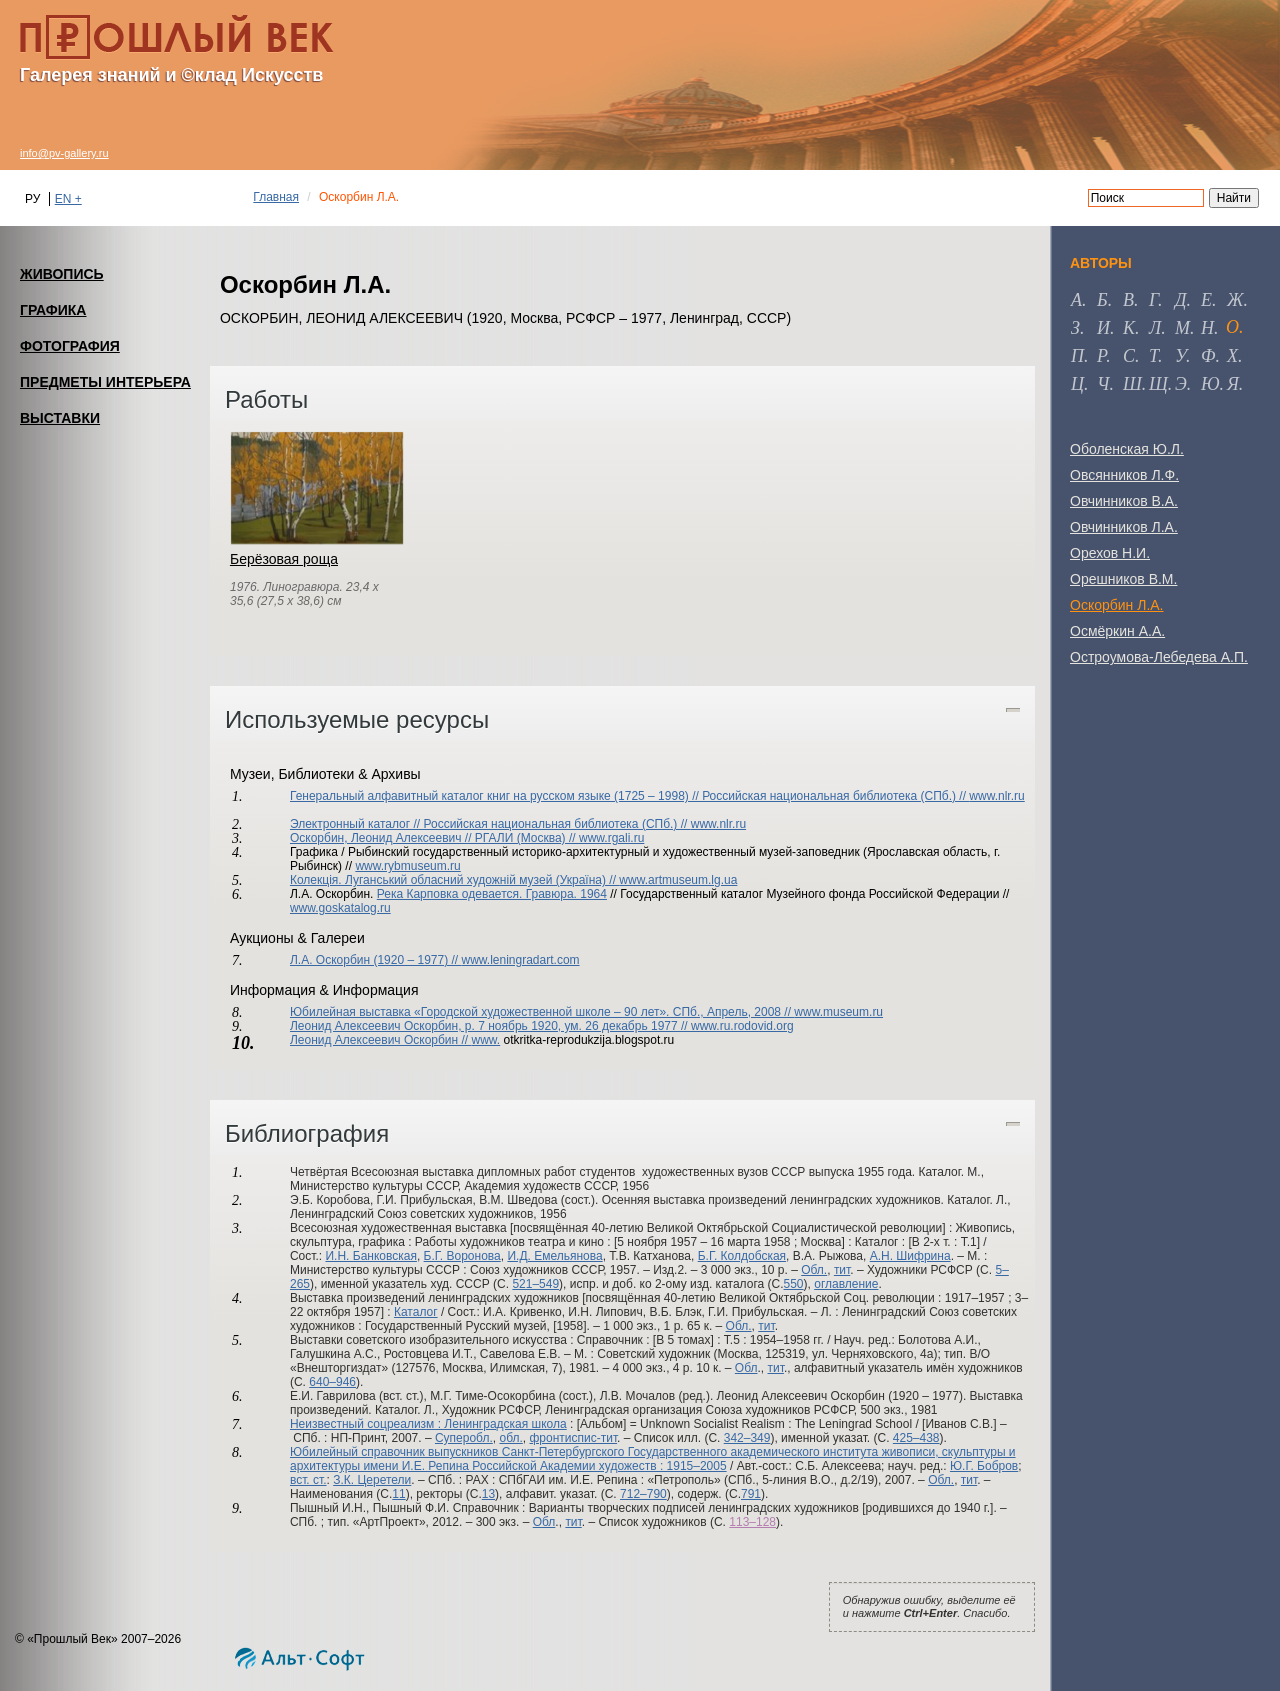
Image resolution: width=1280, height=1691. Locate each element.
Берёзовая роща (284, 559)
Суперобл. (464, 1438)
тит (842, 1270)
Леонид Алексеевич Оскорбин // (381, 1040)
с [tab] (1129, 356)
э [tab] (1181, 384)
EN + (68, 199)
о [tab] (1232, 327)
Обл (746, 1368)
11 (398, 1494)
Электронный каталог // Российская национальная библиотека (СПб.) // (490, 824)
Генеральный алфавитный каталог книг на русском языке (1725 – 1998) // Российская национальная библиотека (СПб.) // (629, 796)
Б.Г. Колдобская (742, 1256)
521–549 (535, 1284)
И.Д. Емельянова (554, 1256)
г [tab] (1153, 300)
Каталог (416, 1312)
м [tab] (1182, 328)
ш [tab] (1132, 384)
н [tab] (1207, 328)
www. (486, 1040)
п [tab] (1077, 356)
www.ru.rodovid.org (742, 1026)
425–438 (916, 1438)
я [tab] (1233, 384)
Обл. (814, 1270)
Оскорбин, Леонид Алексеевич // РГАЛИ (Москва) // (434, 838)
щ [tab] (1158, 384)
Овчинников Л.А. (1124, 527)
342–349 (747, 1438)
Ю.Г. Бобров (984, 1466)
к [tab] (1129, 328)
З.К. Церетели (372, 1480)
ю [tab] (1210, 384)
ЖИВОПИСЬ (62, 274)
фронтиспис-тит (573, 1438)
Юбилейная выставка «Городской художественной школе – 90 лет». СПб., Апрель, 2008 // (542, 1012)
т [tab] (1153, 356)
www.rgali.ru (611, 838)
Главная (276, 197)
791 (751, 1494)
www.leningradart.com (521, 960)
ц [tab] (1077, 384)
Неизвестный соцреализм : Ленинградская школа (428, 1424)
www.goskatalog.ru (340, 908)
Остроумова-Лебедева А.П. (1159, 657)
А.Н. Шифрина (910, 1256)
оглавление (846, 1284)
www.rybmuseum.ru (407, 866)
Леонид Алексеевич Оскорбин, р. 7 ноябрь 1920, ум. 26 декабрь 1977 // (490, 1026)
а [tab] (1076, 300)
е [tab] (1206, 300)
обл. (510, 1438)
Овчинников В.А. (1124, 501)
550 (794, 1284)
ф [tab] (1208, 356)
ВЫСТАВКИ (60, 418)
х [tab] (1232, 356)
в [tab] (1128, 300)
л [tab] (1155, 328)
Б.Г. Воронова (462, 1256)
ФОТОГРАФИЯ (70, 346)
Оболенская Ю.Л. (1127, 449)
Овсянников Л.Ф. (1124, 475)
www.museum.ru (838, 1012)
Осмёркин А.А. (1117, 631)
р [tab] (1101, 356)
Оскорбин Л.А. (1117, 605)
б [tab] (1102, 300)
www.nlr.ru (996, 796)
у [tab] (1180, 356)
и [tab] (1103, 328)
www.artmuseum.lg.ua (678, 880)
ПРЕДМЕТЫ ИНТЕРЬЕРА (105, 382)
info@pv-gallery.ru (64, 153)
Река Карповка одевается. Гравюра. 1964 (492, 894)
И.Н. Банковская (370, 1256)
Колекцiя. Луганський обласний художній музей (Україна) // (454, 880)
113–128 (752, 1522)
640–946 (332, 1382)
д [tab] (1180, 300)
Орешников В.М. (1123, 579)
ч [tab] (1103, 384)
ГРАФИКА (53, 310)
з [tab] (1075, 328)
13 (488, 1494)
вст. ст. (308, 1480)
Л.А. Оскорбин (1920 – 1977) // (376, 960)
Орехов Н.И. (1110, 553)
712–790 (643, 1494)
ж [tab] (1235, 300)
